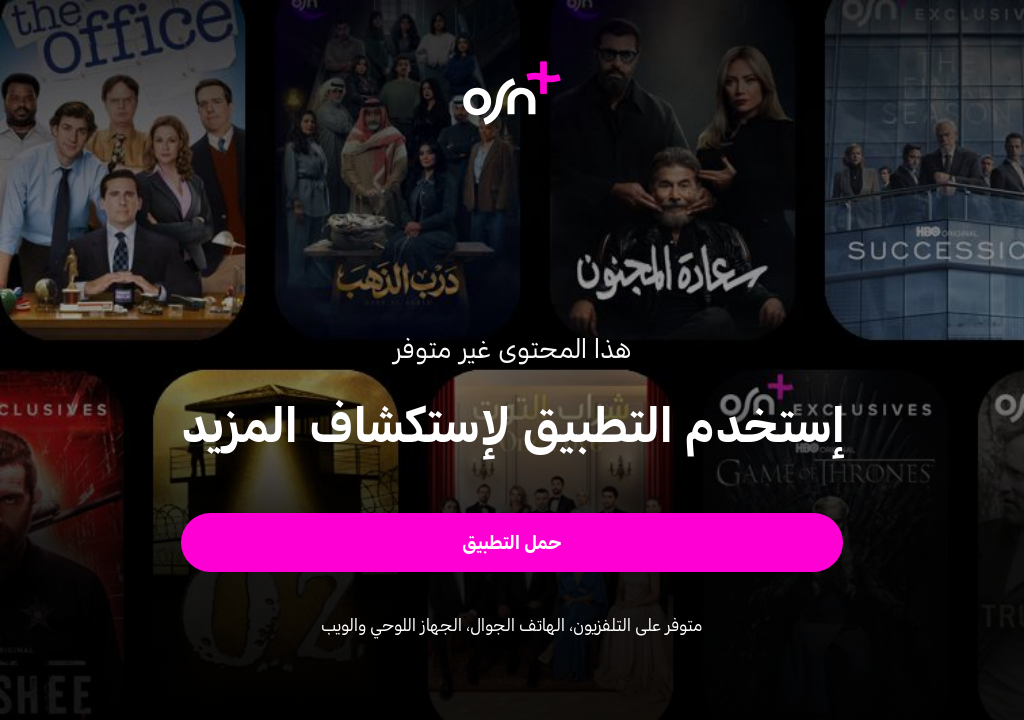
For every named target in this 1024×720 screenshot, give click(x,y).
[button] (512, 542)
